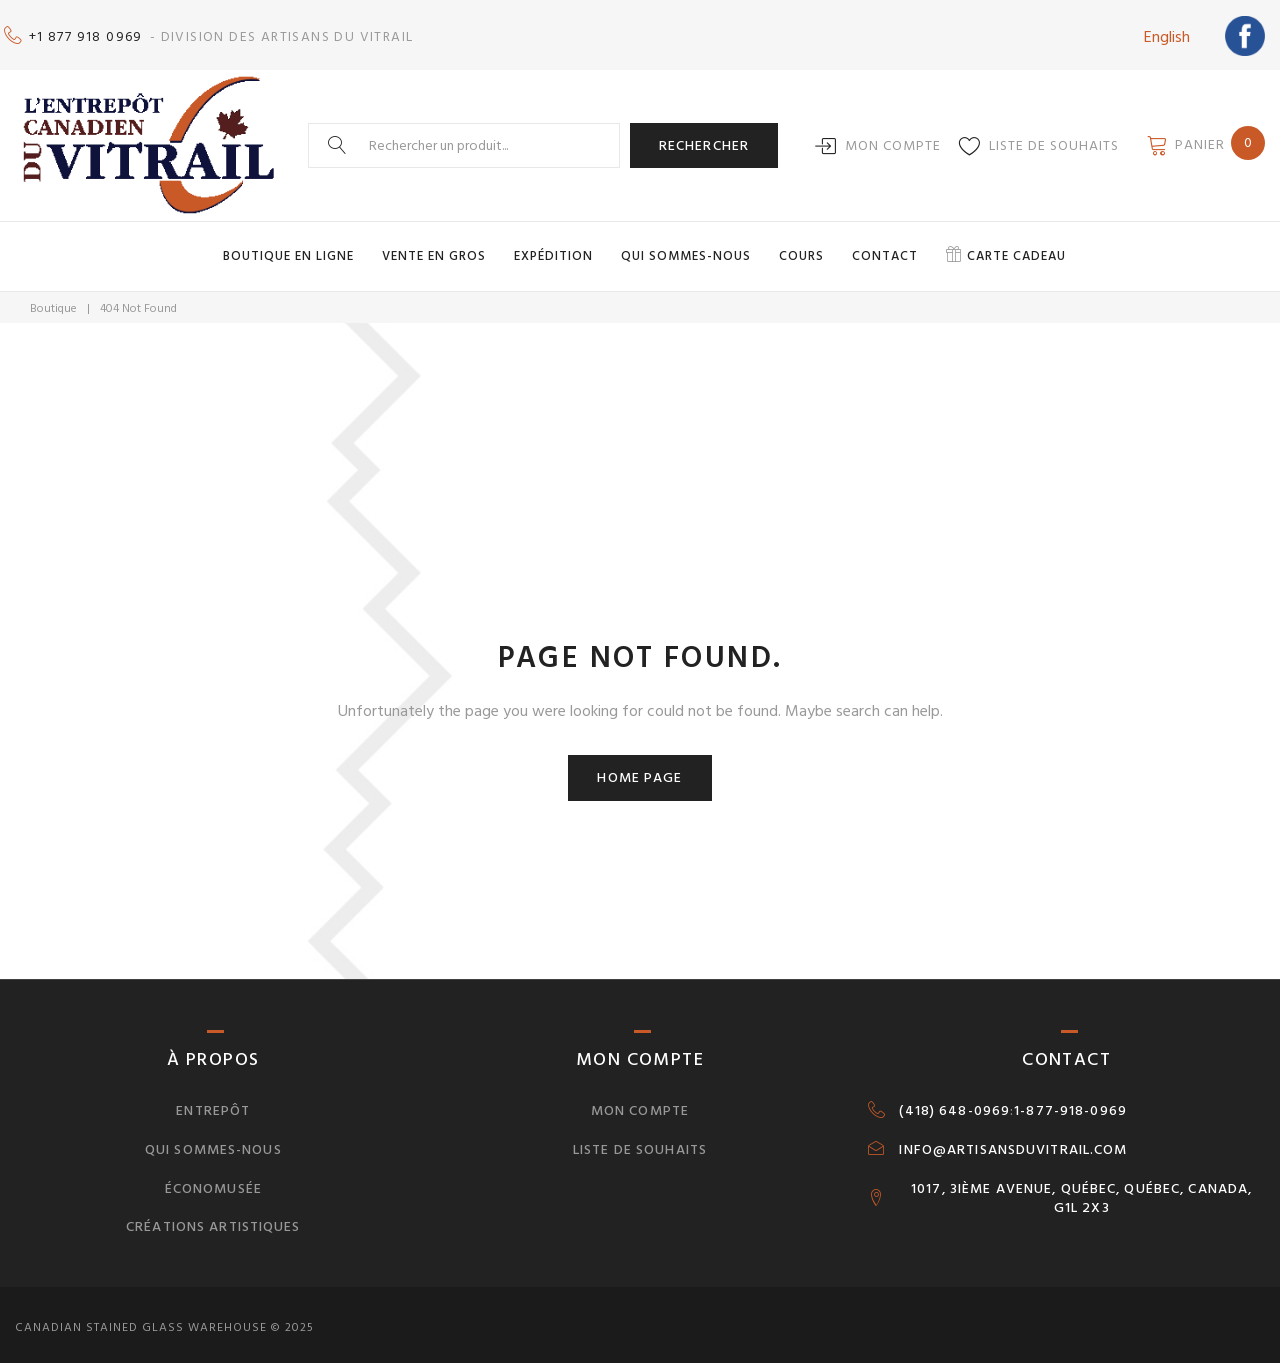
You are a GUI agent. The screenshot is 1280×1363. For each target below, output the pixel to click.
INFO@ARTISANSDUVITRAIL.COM (1013, 1142)
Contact (885, 248)
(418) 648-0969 (954, 1103)
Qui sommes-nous (686, 248)
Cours (801, 248)
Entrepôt (213, 1102)
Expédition (553, 248)
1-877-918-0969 (1070, 1103)
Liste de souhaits (1054, 138)
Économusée (213, 1180)
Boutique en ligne (288, 248)
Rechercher (704, 137)
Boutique (53, 301)
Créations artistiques (213, 1219)
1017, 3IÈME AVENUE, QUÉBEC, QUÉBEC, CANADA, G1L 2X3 (1081, 1191)
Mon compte (893, 138)
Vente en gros (434, 248)
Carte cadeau (1016, 248)
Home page (639, 769)
